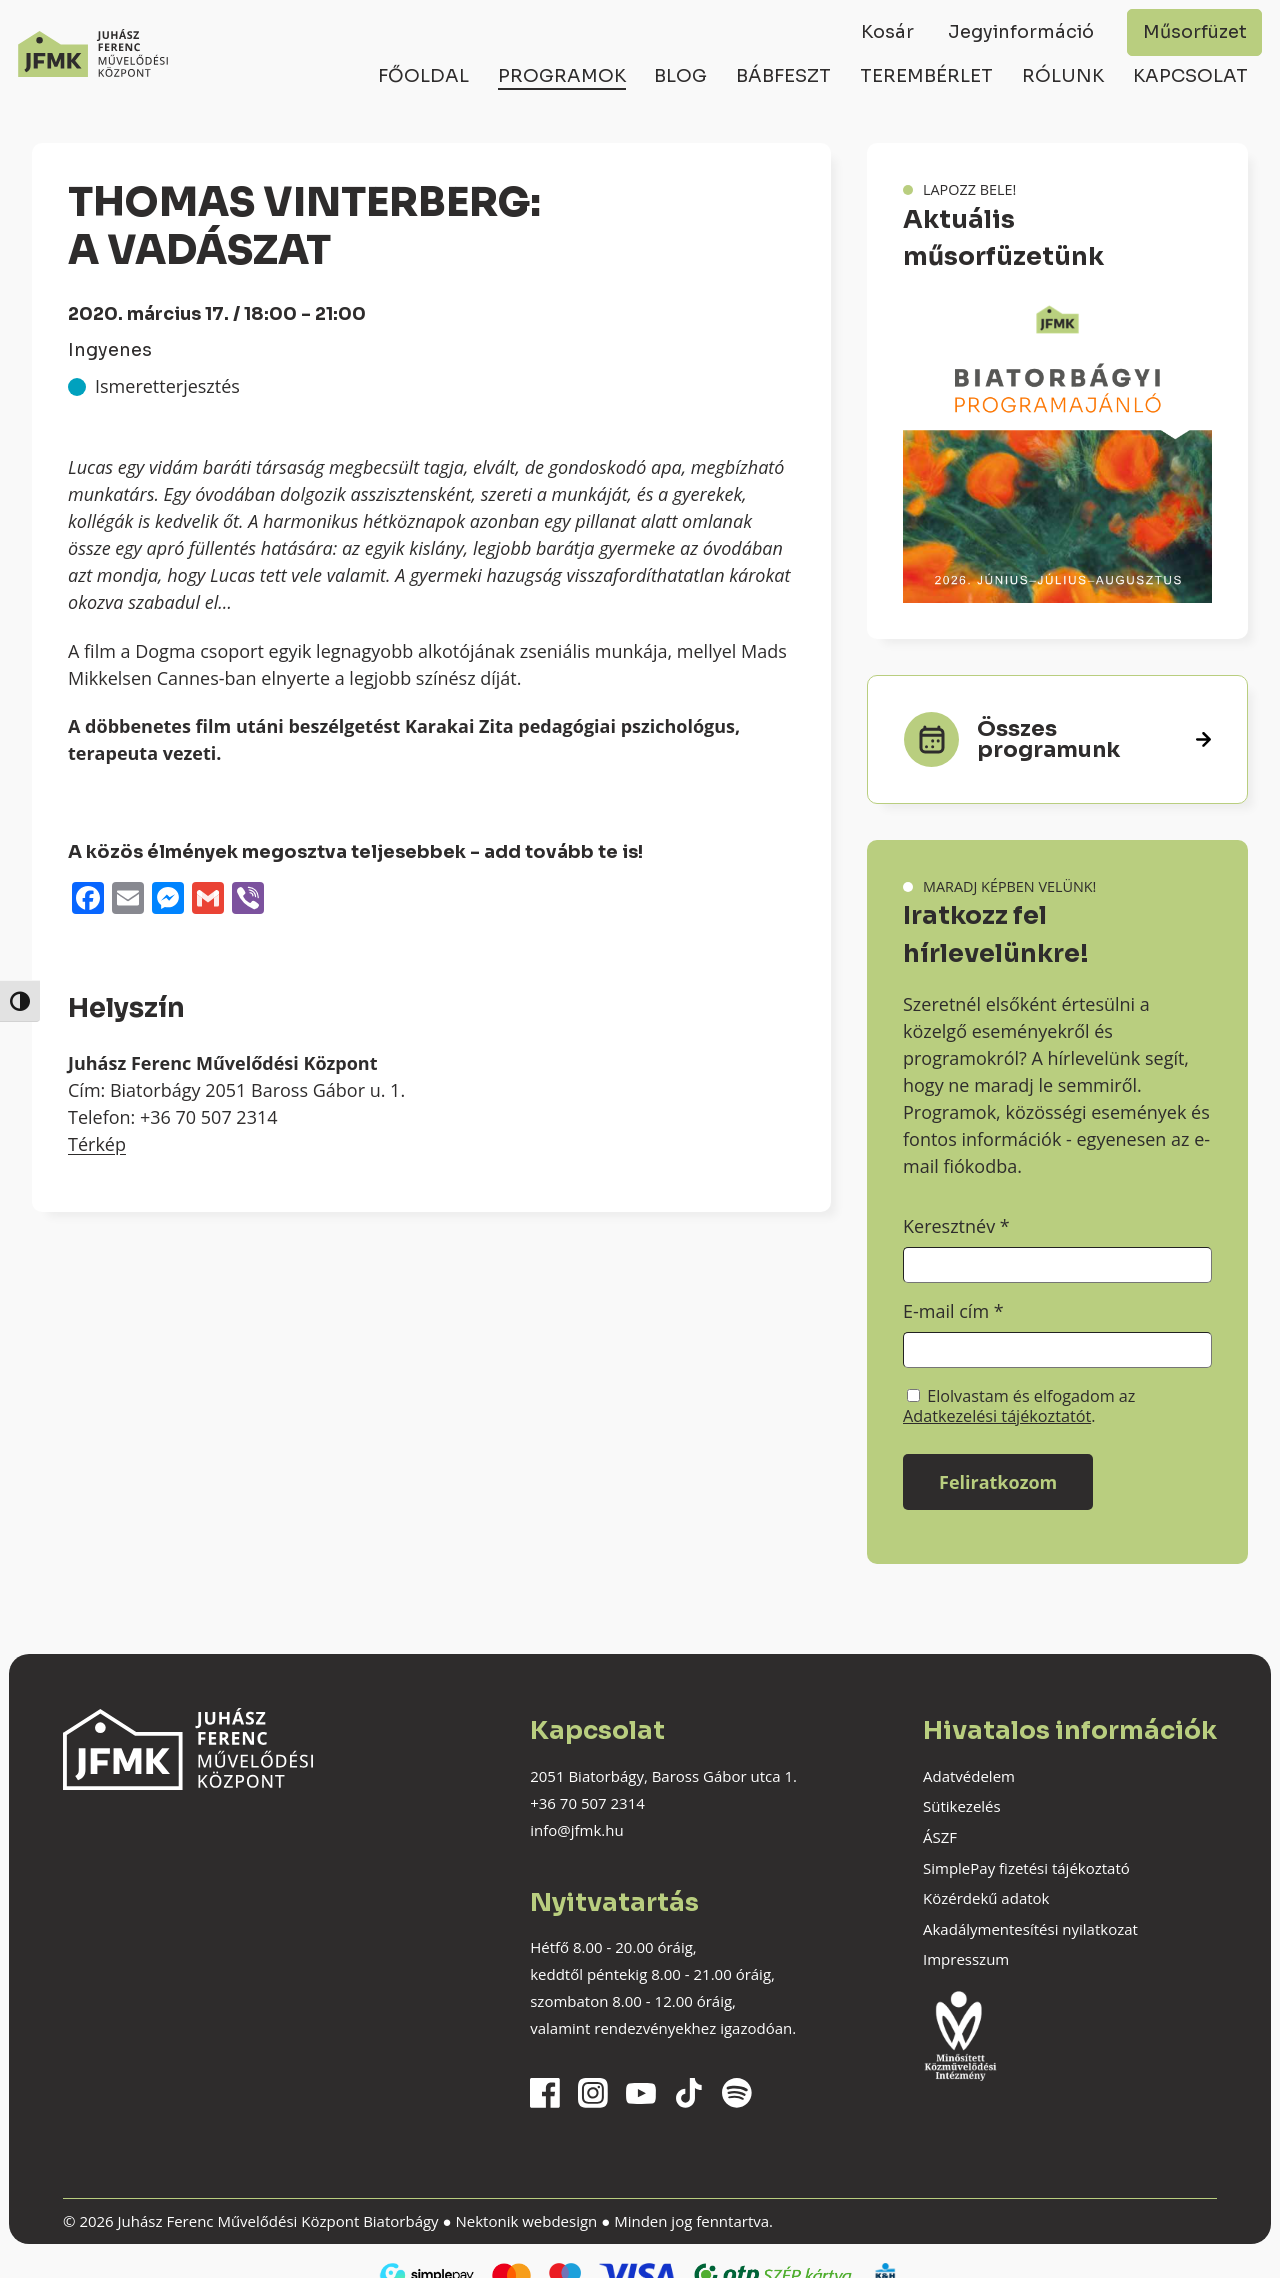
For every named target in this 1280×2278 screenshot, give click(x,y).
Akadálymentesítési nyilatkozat (1030, 1929)
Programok (562, 76)
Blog (680, 76)
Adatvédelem (969, 1776)
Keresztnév (956, 1226)
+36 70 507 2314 (587, 1803)
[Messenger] (168, 900)
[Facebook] (88, 900)
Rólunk (1063, 76)
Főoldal (423, 76)
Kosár (887, 32)
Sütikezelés (962, 1806)
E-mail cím (953, 1311)
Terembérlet (926, 76)
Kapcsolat (1190, 76)
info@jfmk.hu (576, 1830)
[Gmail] (208, 900)
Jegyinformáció (1021, 32)
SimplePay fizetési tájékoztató (1026, 1868)
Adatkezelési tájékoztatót (997, 1416)
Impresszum (966, 1959)
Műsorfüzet (1195, 32)
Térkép (97, 1144)
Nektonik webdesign (526, 2221)
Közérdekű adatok (986, 1898)
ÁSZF (940, 1837)
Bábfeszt (783, 76)
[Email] (128, 900)
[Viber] (248, 900)
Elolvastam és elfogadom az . (1019, 1406)
